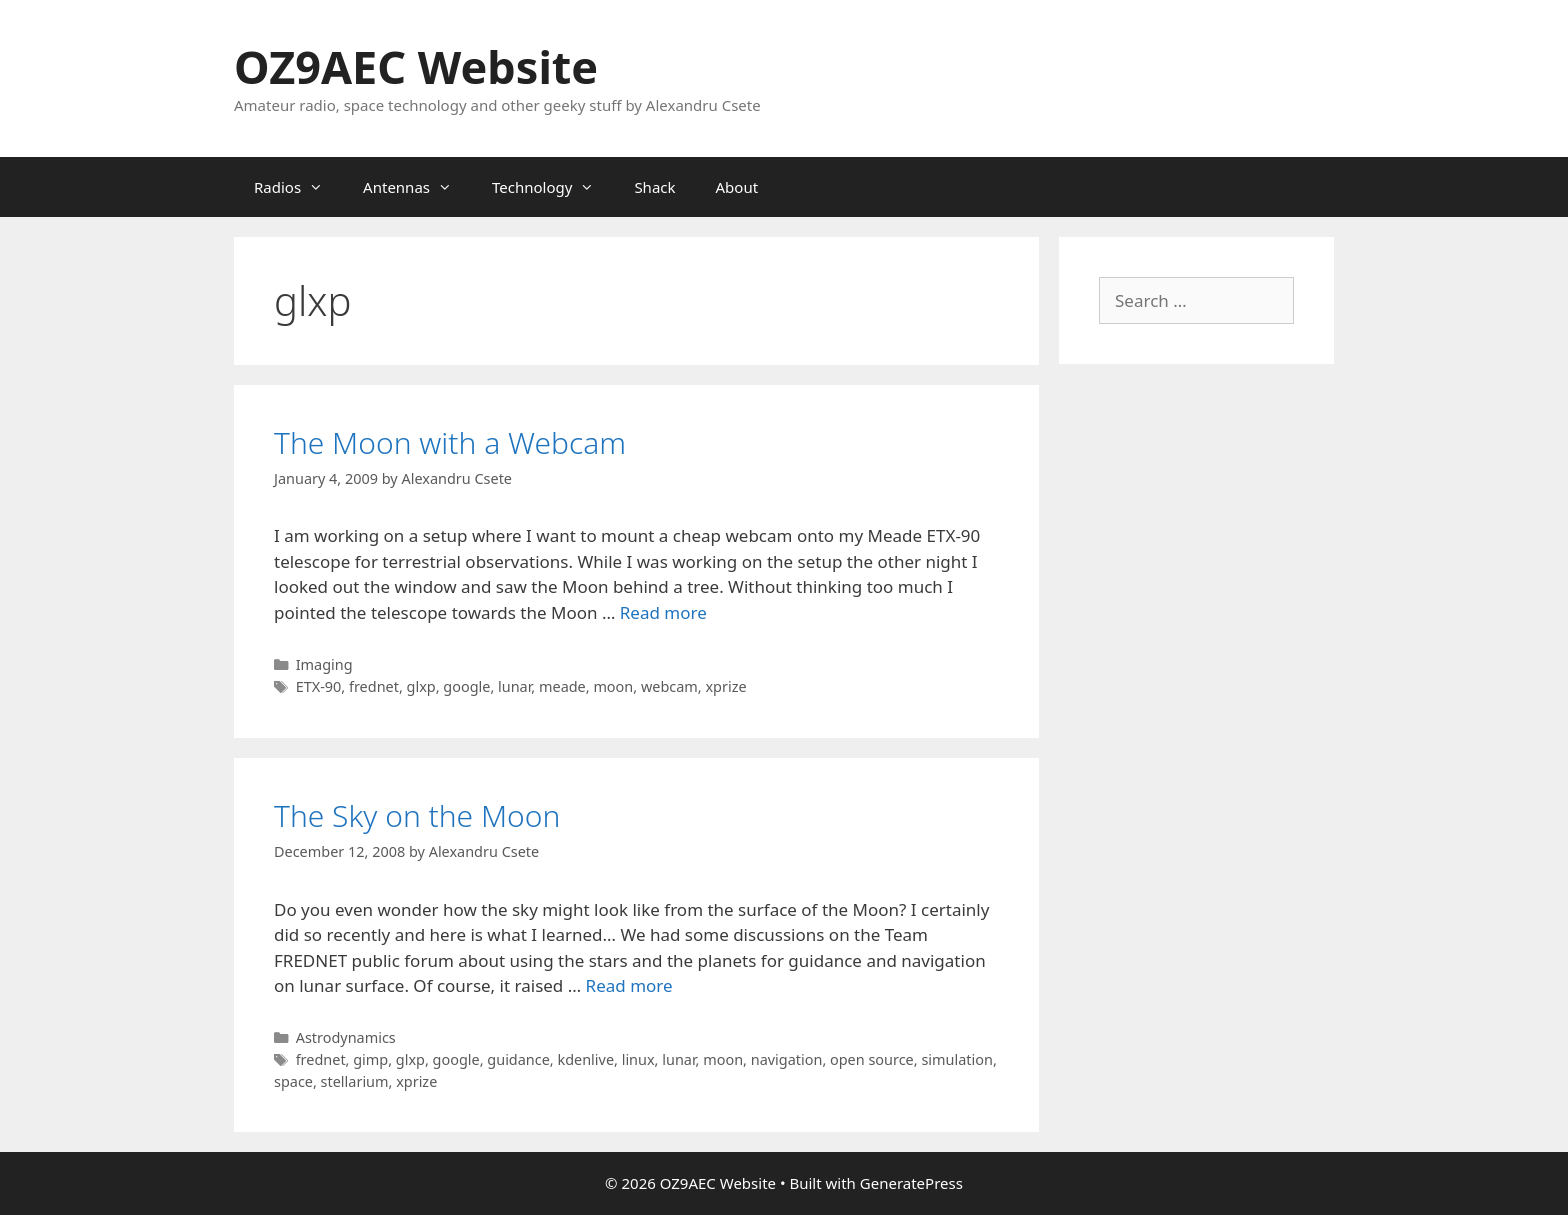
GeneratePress (911, 1183)
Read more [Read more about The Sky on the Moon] (629, 985)
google (466, 686)
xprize (725, 686)
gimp (370, 1059)
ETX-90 (319, 686)
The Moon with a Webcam (450, 442)
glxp (421, 686)
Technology (553, 187)
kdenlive (585, 1059)
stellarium (355, 1081)
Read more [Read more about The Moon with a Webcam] (663, 612)
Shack (654, 187)
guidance (518, 1059)
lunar (514, 686)
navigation (787, 1059)
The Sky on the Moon (417, 815)
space (293, 1081)
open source (872, 1059)
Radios (298, 187)
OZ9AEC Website (416, 66)
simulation (956, 1059)
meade (562, 686)
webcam (669, 686)
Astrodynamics (346, 1037)
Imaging (324, 664)
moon (613, 686)
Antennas (417, 187)
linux (638, 1059)
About (737, 187)
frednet (374, 686)
